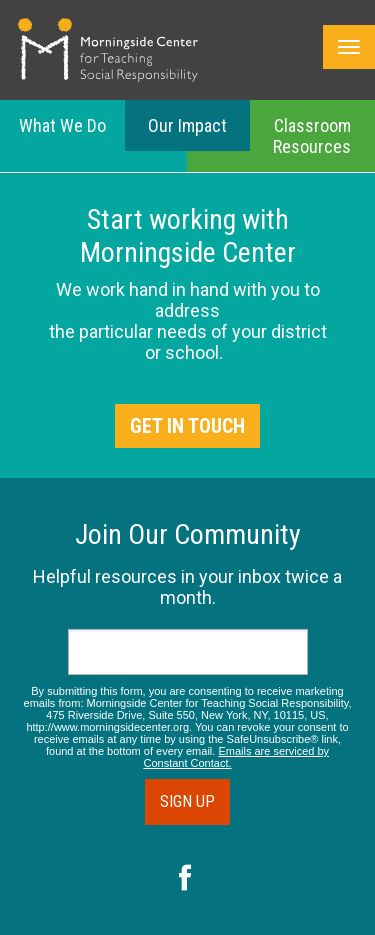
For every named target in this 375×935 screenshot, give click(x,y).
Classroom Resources (312, 136)
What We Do (62, 125)
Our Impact (187, 125)
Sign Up (187, 801)
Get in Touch (187, 426)
